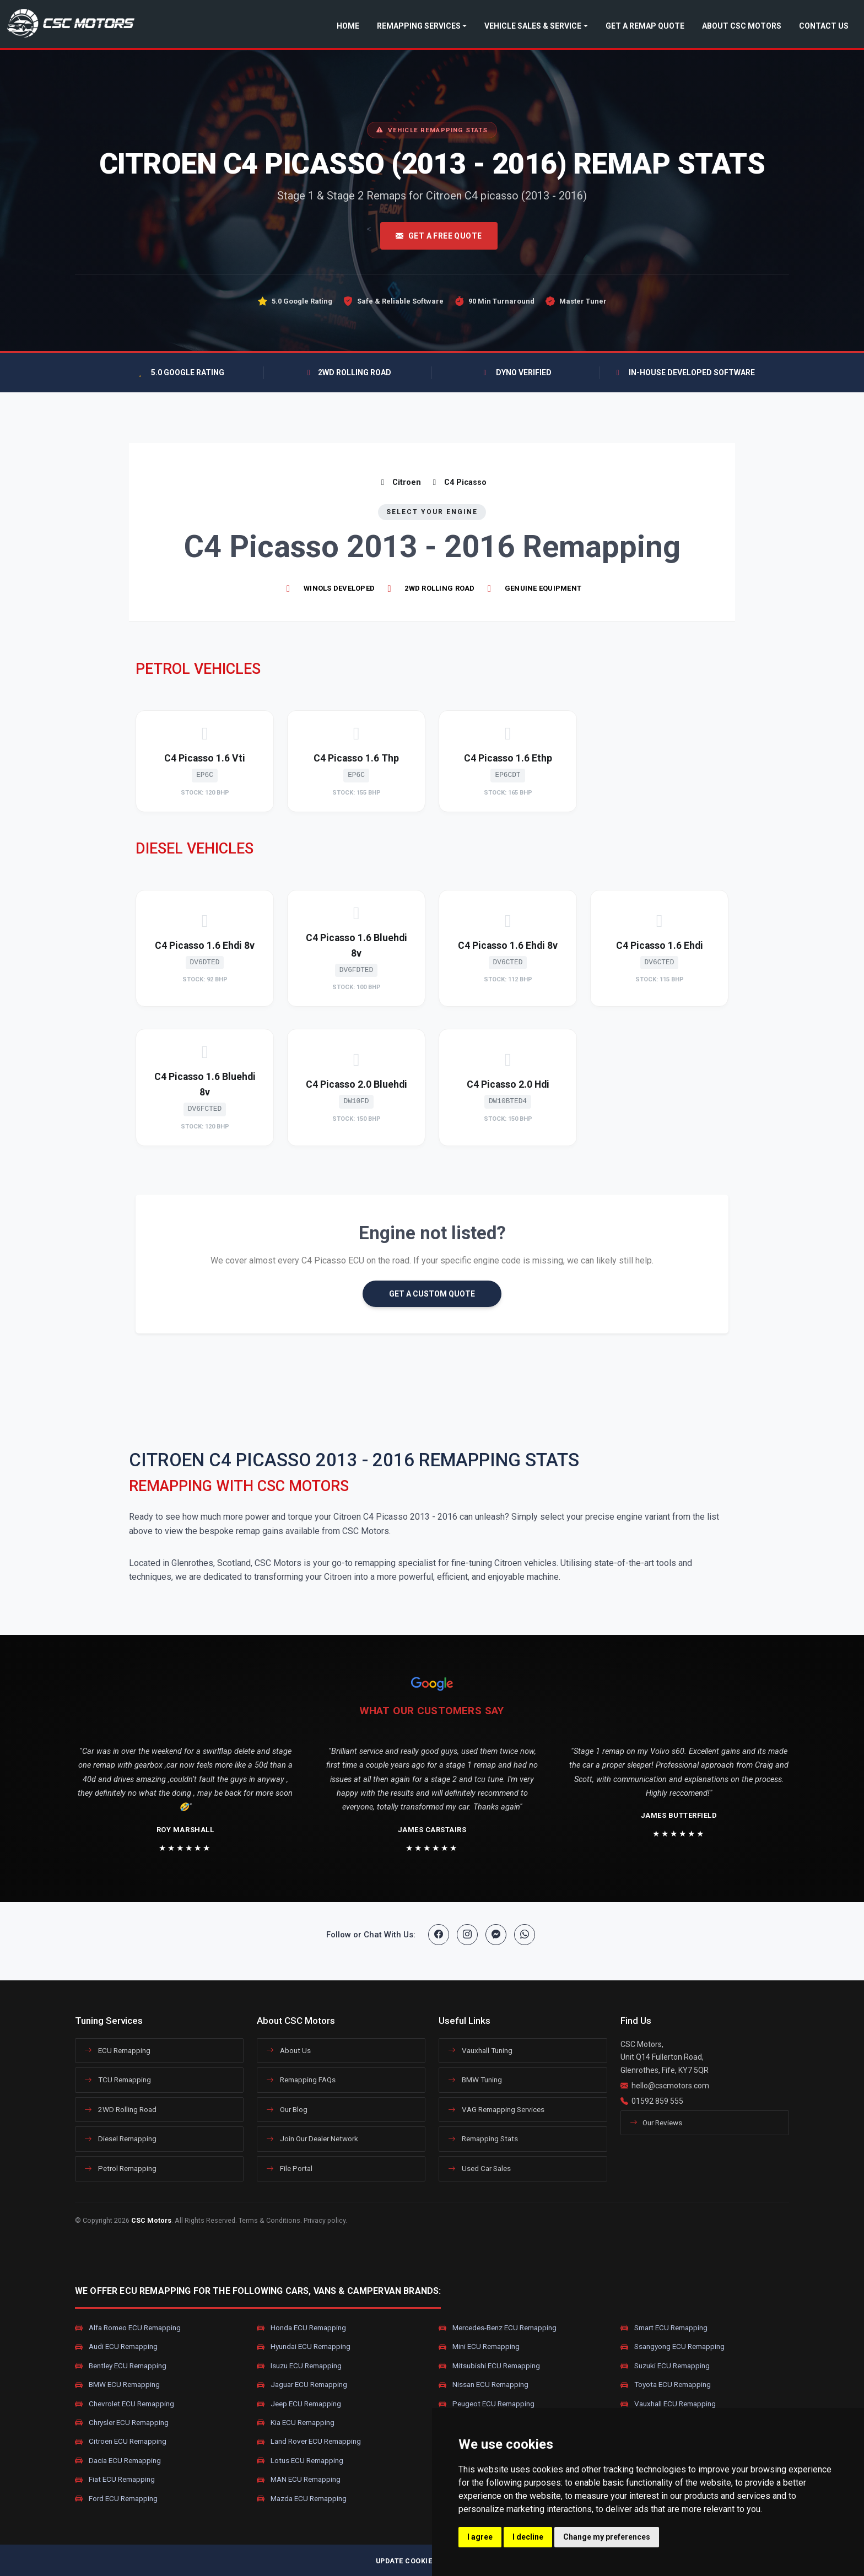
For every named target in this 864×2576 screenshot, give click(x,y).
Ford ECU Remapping (116, 2498)
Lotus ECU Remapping (300, 2460)
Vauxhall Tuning (480, 2050)
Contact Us (824, 25)
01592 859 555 (657, 2101)
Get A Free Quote (439, 236)
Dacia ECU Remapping (118, 2460)
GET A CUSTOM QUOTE (432, 1293)
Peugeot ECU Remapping (486, 2403)
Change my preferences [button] (606, 2536)
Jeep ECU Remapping (299, 2403)
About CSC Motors (741, 25)
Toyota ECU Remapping (665, 2385)
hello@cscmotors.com (670, 2085)
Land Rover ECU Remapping (309, 2441)
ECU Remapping (117, 2050)
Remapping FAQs (301, 2079)
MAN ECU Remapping (299, 2480)
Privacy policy (324, 2220)
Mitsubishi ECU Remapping (489, 2365)
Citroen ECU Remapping (120, 2441)
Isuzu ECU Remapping (299, 2365)
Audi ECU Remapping (116, 2347)
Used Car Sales (479, 2168)
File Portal (289, 2168)
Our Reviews (656, 2122)
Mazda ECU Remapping (302, 2498)
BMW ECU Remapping (117, 2385)
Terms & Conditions (269, 2220)
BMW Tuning (475, 2079)
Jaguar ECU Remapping (302, 2385)
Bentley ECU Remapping (120, 2365)
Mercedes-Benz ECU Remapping (498, 2328)
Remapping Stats (483, 2138)
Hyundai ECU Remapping (303, 2347)
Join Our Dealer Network (312, 2138)
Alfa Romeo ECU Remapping (128, 2328)
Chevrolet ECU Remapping (124, 2403)
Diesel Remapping (120, 2138)
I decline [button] (527, 2536)
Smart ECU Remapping (664, 2328)
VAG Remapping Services (496, 2109)
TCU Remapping (117, 2079)
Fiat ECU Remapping (115, 2480)
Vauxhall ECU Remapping (668, 2403)
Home (348, 25)
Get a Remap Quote (645, 25)
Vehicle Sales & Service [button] (532, 25)
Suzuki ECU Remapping (665, 2365)
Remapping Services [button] (419, 25)
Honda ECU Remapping (301, 2328)
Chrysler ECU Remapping (122, 2423)
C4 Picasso (458, 482)
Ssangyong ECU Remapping (672, 2347)
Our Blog (286, 2109)
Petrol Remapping (120, 2168)
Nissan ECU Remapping (483, 2385)
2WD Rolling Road (120, 2109)
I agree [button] (480, 2536)
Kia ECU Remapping (295, 2423)
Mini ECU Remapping (479, 2347)
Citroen (399, 482)
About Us (288, 2050)
